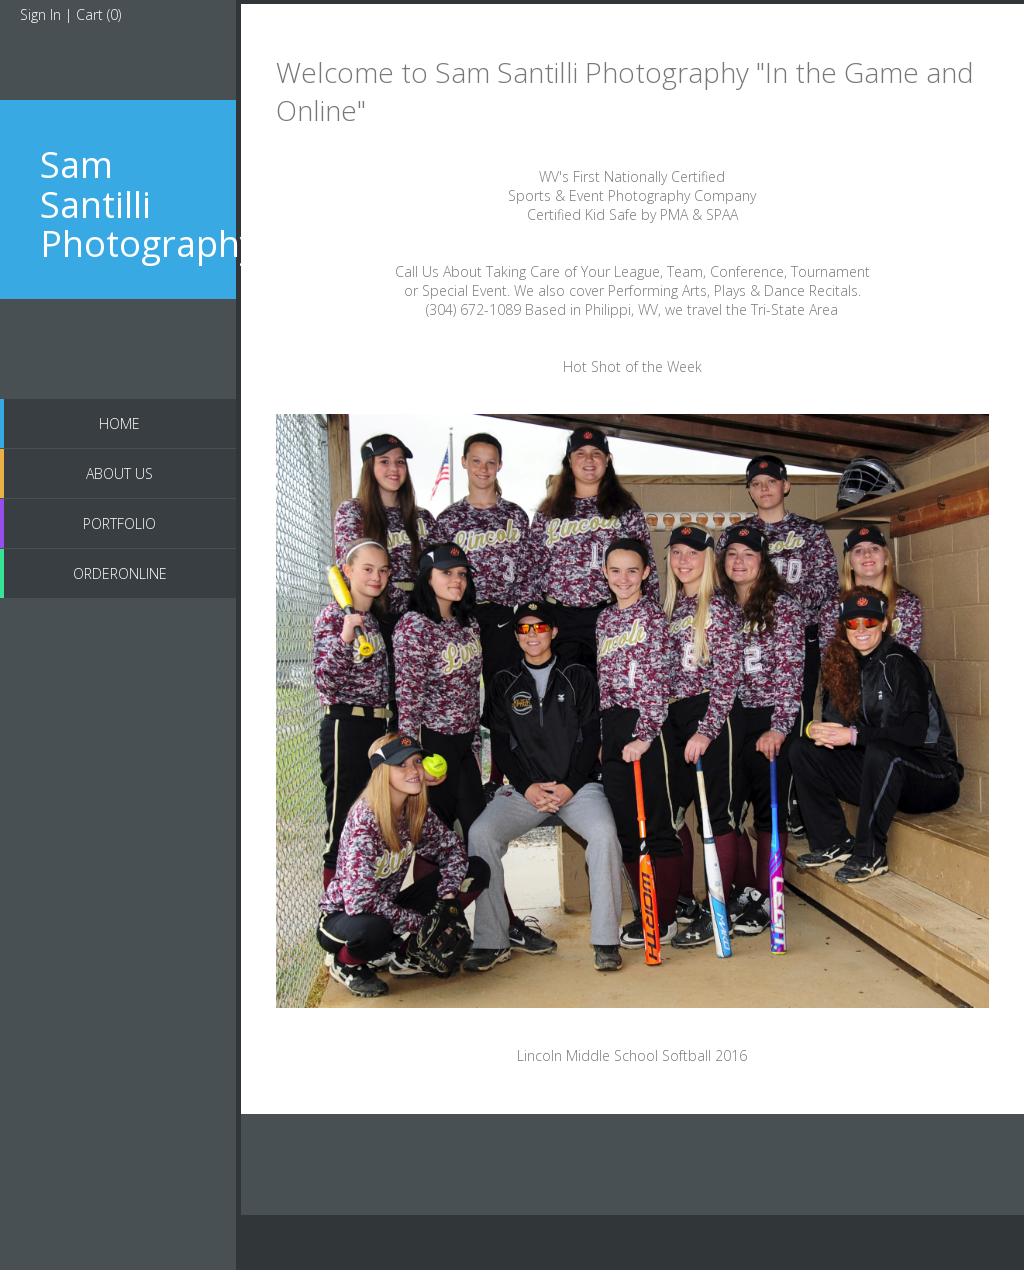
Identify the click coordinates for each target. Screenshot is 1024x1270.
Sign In (40, 14)
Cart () (98, 14)
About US (119, 473)
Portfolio (119, 523)
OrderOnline (120, 573)
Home (119, 423)
